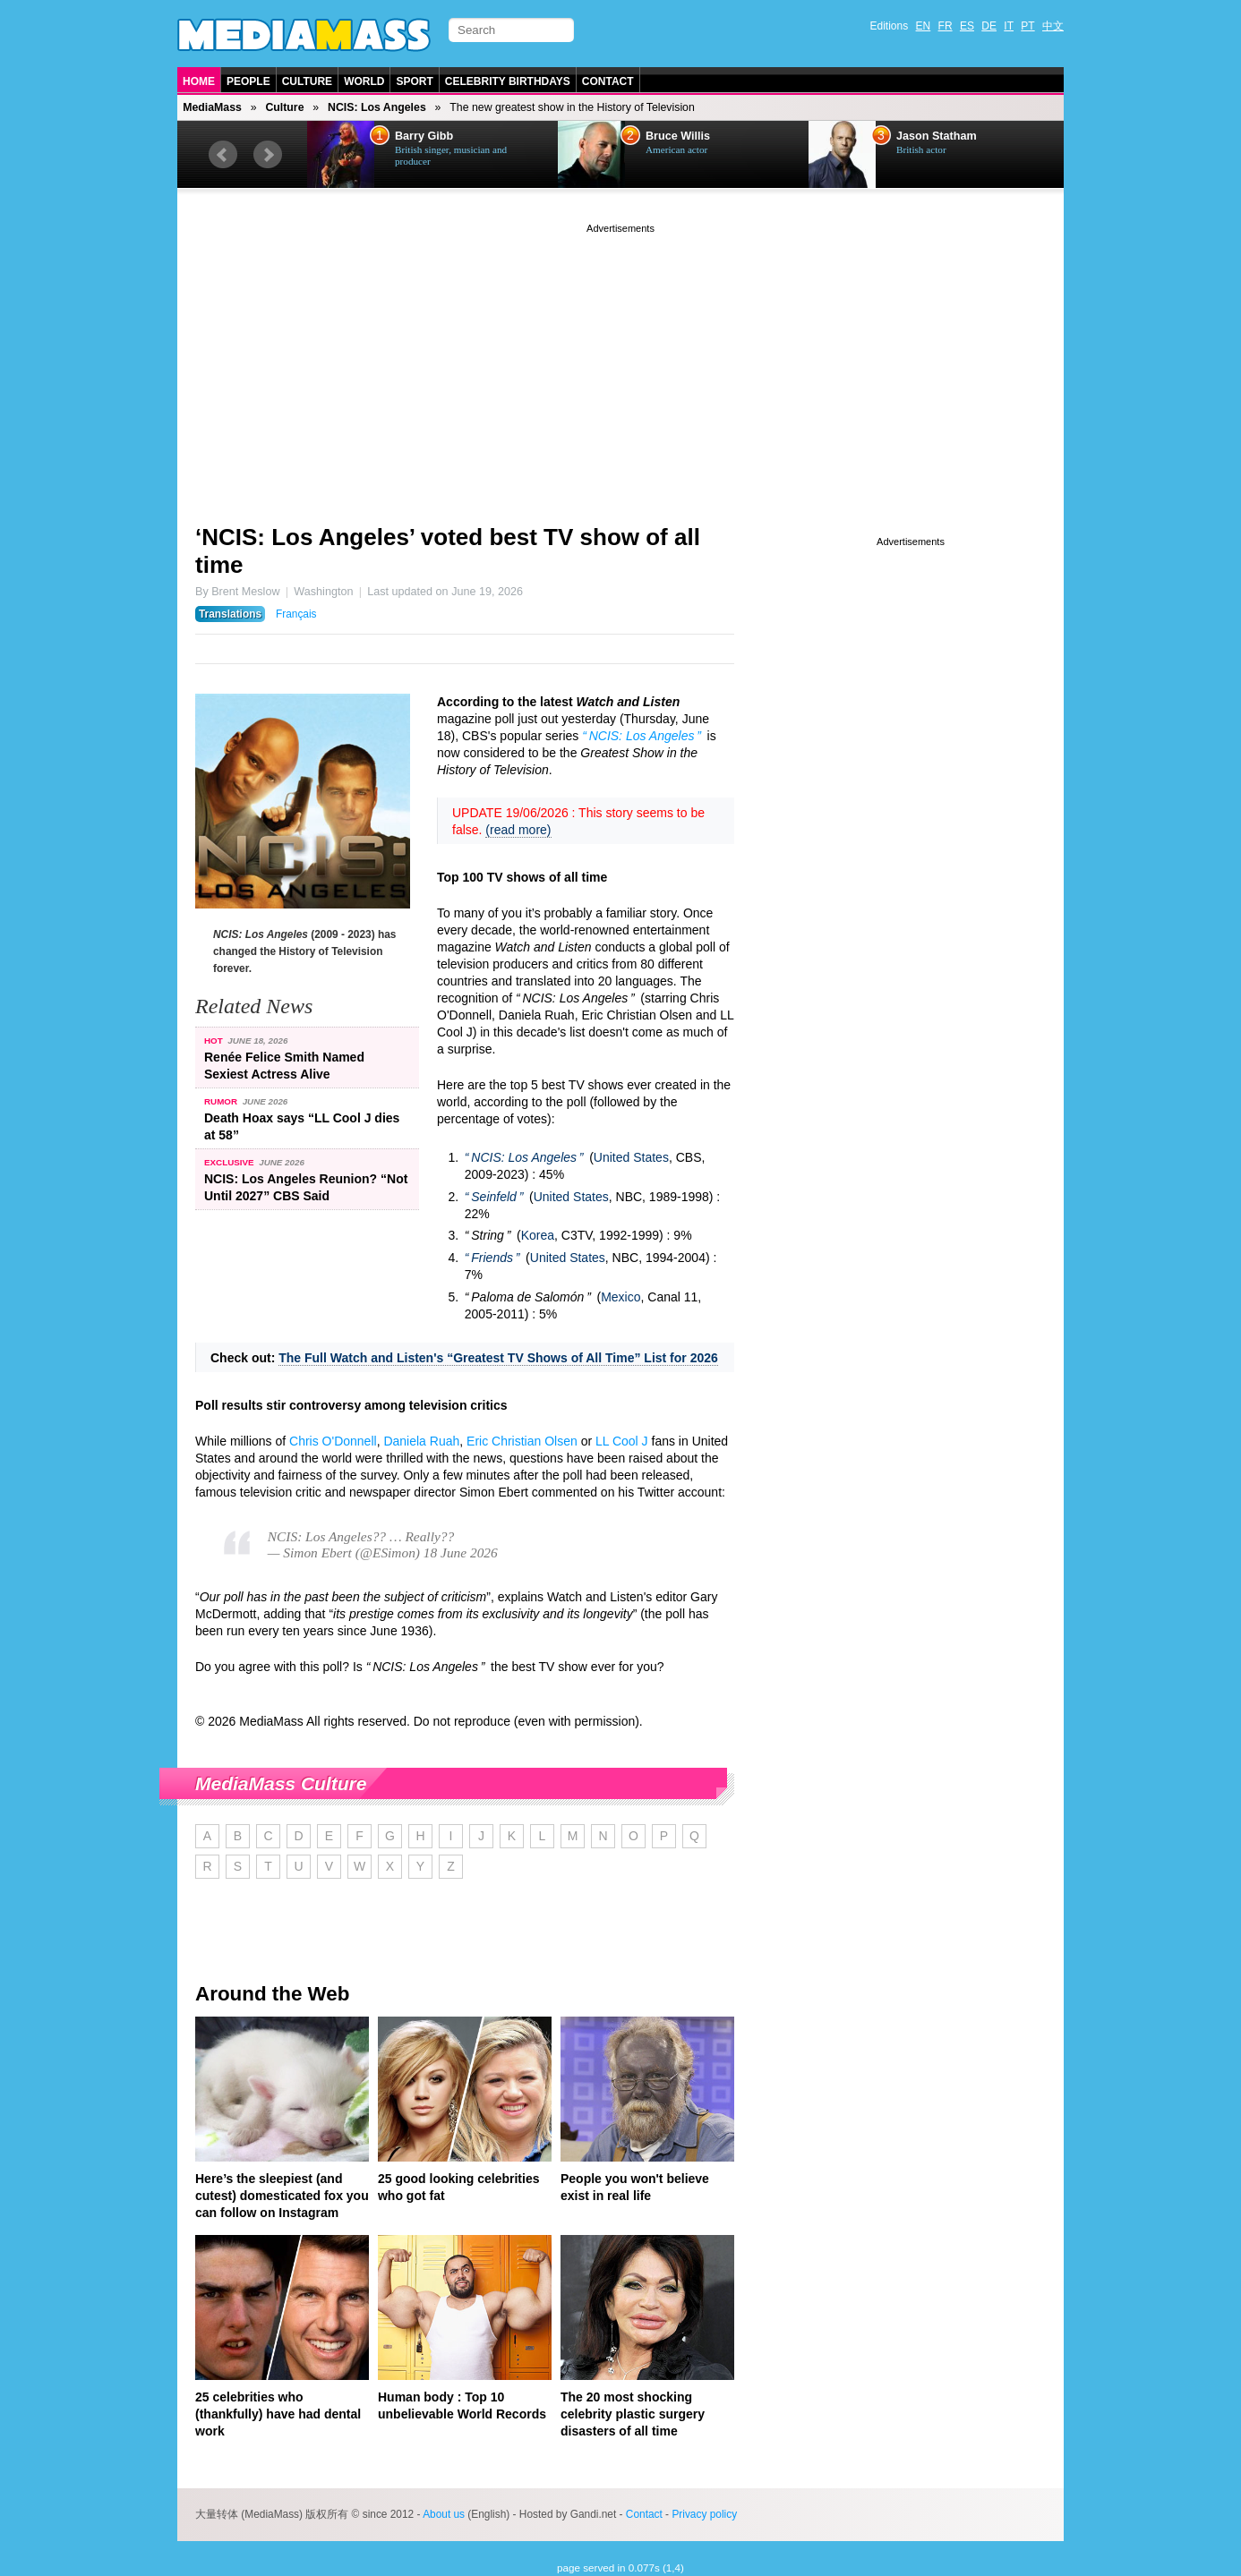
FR (945, 26)
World (364, 81)
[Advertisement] (620, 362)
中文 (1053, 26)
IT (1009, 26)
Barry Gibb (424, 136)
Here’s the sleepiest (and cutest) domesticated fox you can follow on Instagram (282, 2195)
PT (1027, 26)
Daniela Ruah (421, 1441)
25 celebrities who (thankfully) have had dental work (278, 2414)
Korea (537, 1235)
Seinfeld (494, 1197)
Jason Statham (936, 136)
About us (444, 2514)
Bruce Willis (678, 136)
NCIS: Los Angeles (377, 107)
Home (199, 81)
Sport (414, 81)
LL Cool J (621, 1441)
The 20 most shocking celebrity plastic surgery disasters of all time (633, 2414)
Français (296, 614)
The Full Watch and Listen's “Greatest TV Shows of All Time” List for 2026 (498, 1358)
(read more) (518, 830)
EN (923, 26)
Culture (307, 81)
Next (267, 155)
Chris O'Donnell (333, 1441)
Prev (223, 155)
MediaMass (212, 107)
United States (631, 1157)
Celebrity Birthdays (507, 81)
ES (967, 26)
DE (989, 26)
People (248, 81)
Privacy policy (704, 2514)
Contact (608, 81)
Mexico (620, 1297)
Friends (492, 1257)
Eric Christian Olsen (522, 1441)
